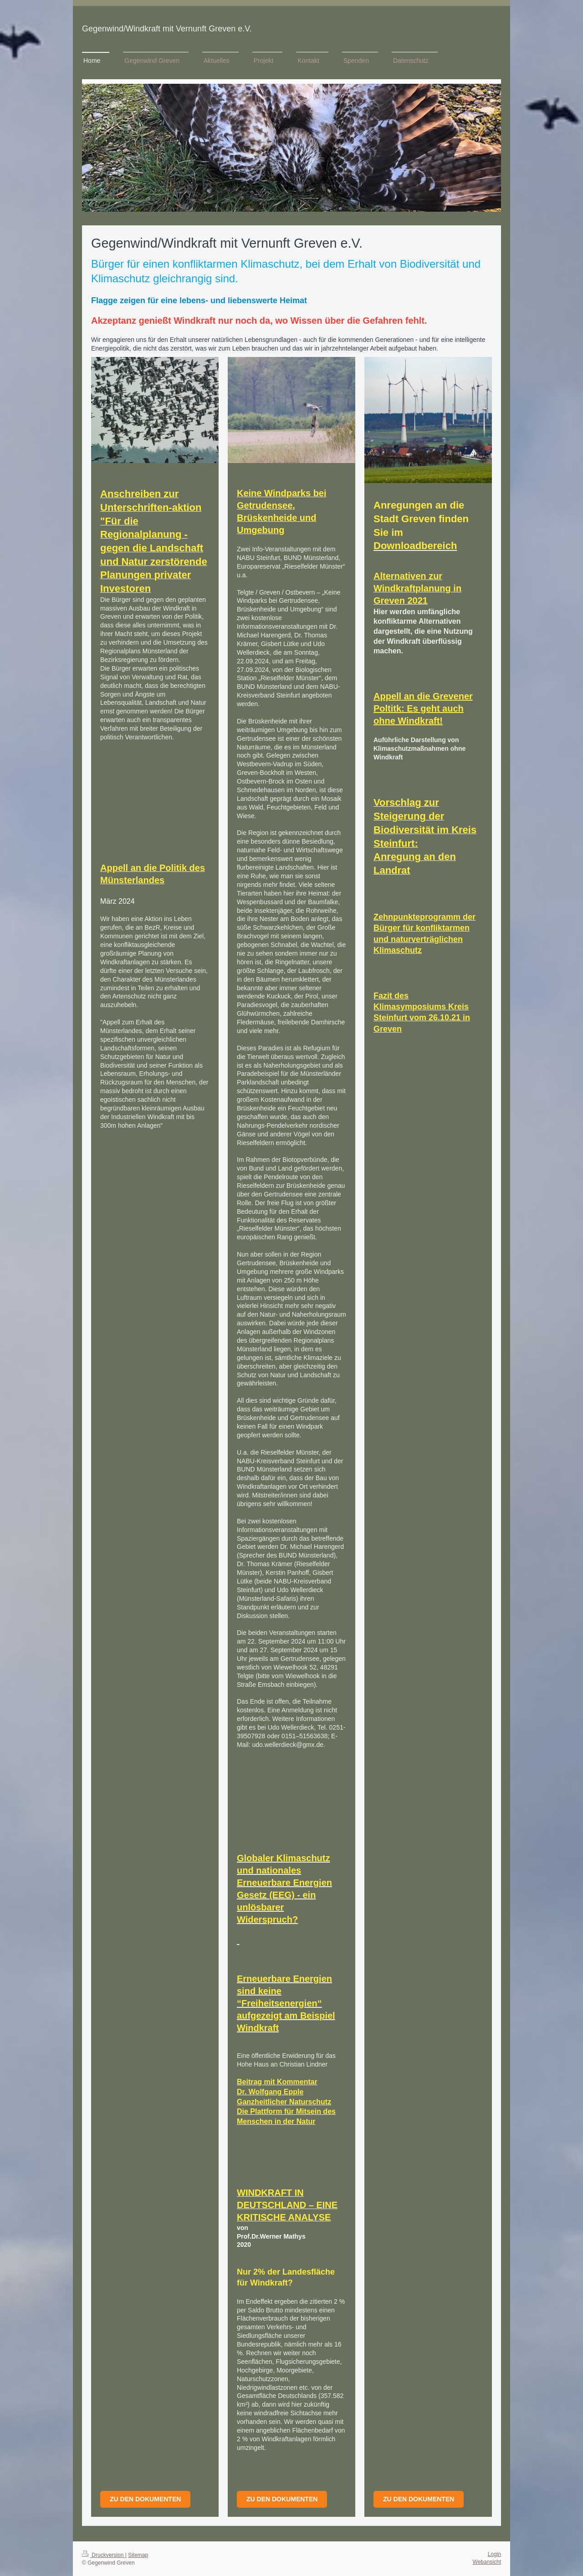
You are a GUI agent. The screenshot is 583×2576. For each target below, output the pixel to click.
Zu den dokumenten (281, 2499)
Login (494, 2554)
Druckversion (103, 2555)
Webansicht (487, 2562)
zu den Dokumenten (418, 2499)
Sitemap (138, 2555)
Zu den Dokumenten (145, 2499)
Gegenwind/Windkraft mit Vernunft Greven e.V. (167, 28)
